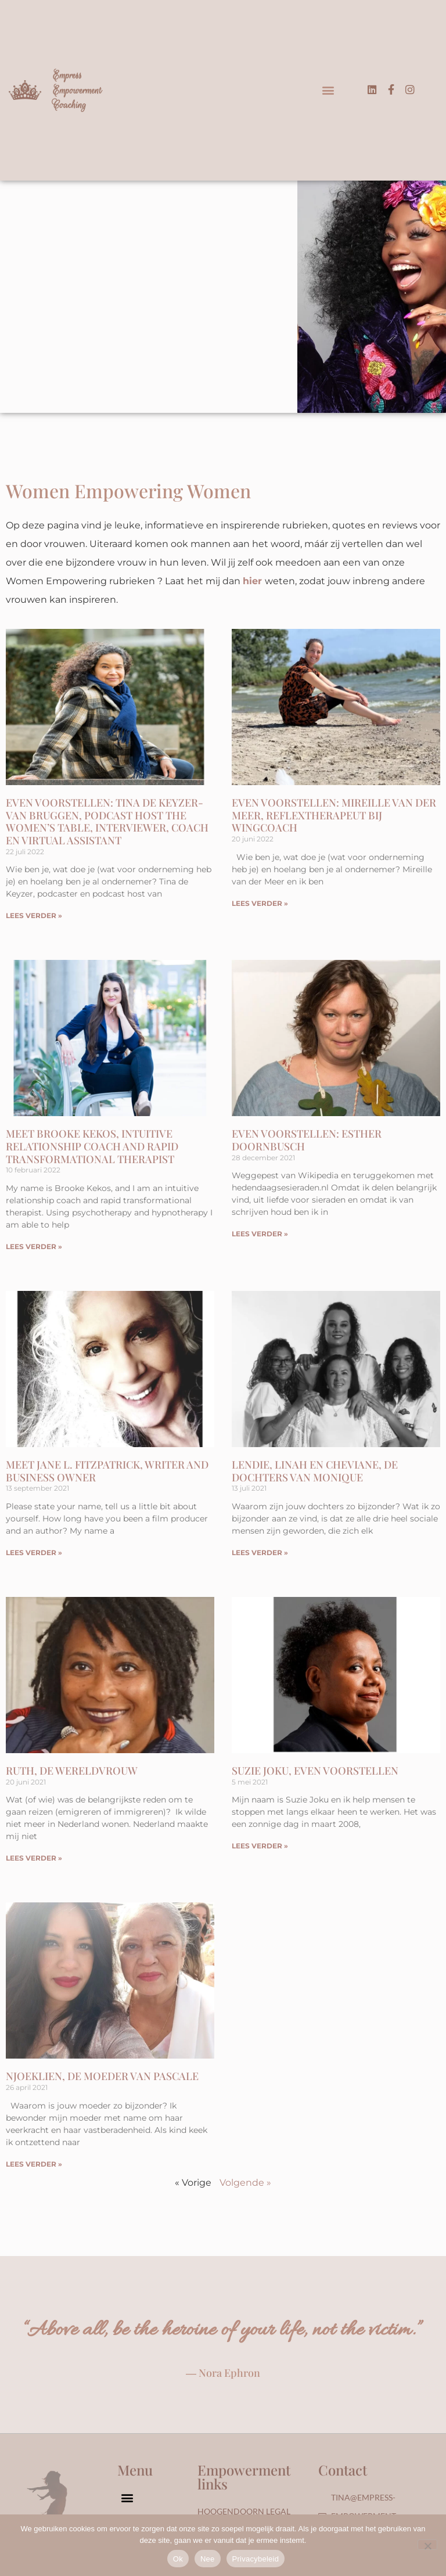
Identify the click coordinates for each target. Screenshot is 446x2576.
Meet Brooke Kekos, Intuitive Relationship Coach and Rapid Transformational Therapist (92, 1146)
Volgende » (245, 2182)
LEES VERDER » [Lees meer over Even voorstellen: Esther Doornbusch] (260, 1233)
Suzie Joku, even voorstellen (315, 1771)
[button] (327, 90)
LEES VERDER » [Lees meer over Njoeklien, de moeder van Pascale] (34, 2164)
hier (252, 581)
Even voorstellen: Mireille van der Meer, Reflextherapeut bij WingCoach (334, 815)
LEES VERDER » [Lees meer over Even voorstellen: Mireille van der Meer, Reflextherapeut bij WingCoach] (260, 903)
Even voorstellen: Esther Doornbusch (307, 1140)
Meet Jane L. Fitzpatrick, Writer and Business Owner (107, 1471)
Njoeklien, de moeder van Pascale (102, 2076)
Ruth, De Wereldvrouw (72, 1771)
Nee (207, 2559)
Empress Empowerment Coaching (77, 89)
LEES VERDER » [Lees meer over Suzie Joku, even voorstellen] (260, 1845)
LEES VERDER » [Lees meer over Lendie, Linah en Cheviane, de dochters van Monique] (260, 1552)
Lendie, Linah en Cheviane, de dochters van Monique (315, 1471)
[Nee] (427, 2544)
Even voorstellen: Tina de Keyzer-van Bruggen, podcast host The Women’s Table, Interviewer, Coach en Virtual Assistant (107, 821)
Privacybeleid (255, 2559)
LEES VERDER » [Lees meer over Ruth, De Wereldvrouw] (34, 1858)
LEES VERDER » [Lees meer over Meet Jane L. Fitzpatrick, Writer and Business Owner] (34, 1552)
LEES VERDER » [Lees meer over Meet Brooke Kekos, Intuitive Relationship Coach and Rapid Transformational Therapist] (34, 1246)
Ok (178, 2559)
